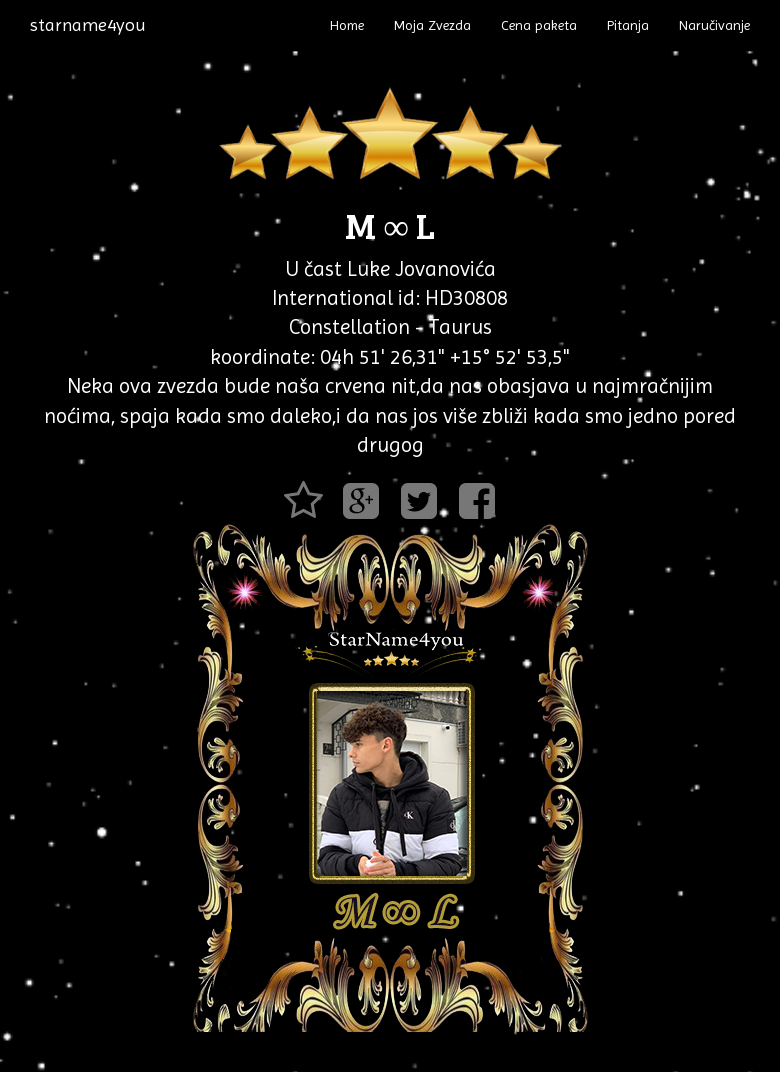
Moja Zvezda (432, 25)
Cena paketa (539, 25)
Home (347, 25)
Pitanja (628, 25)
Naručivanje (714, 25)
